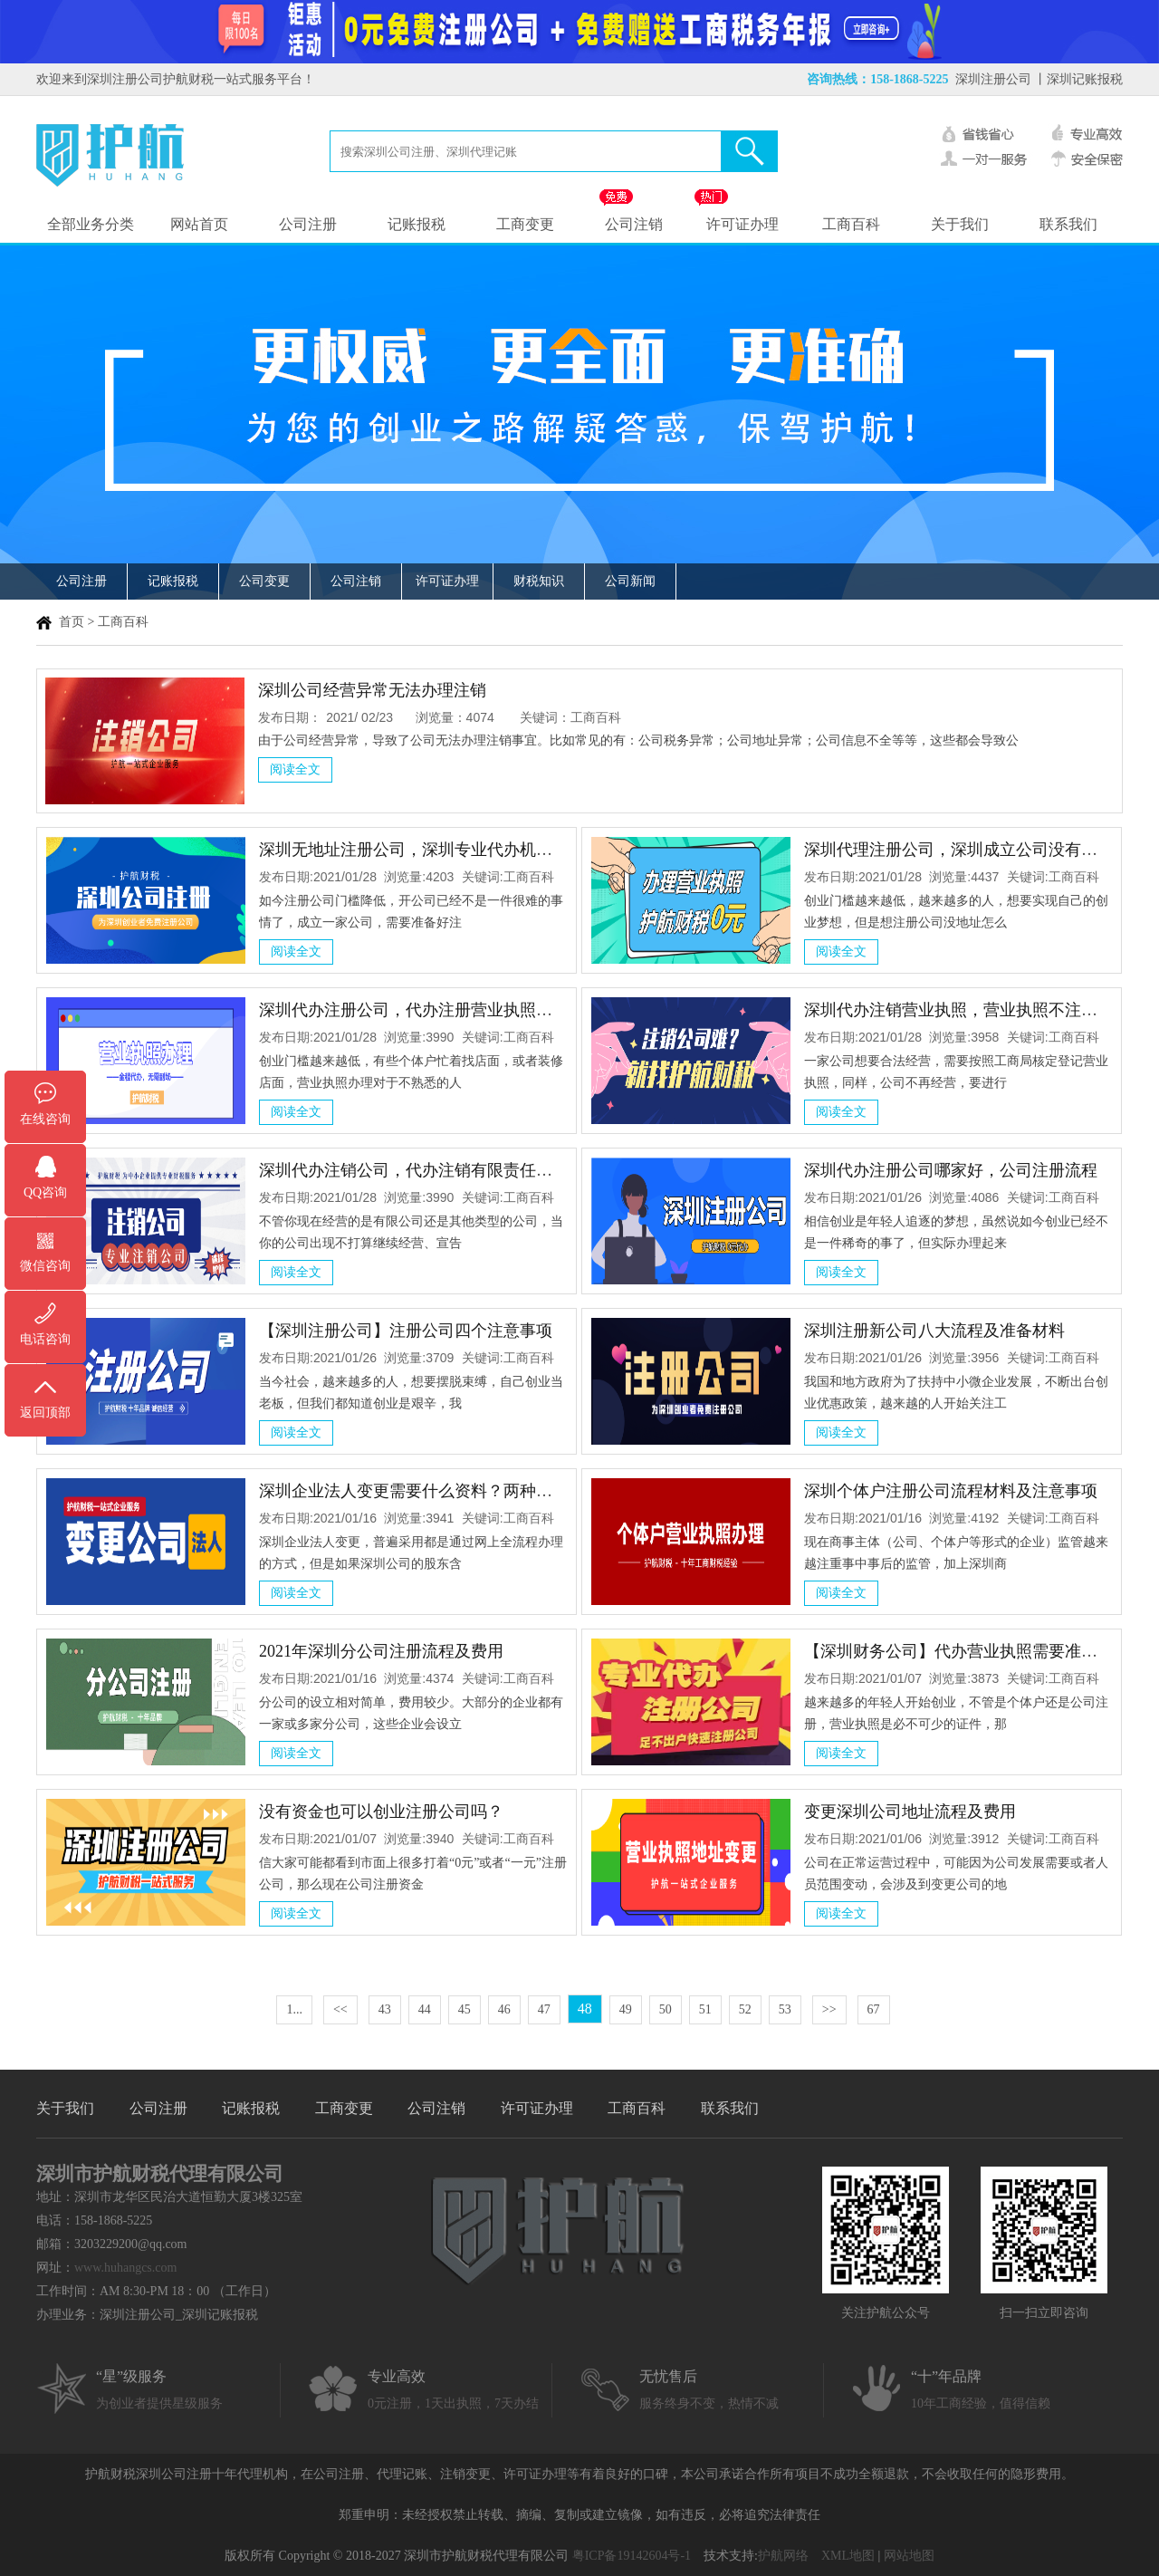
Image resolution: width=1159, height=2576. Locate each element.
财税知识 (538, 581)
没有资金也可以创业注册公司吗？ (381, 1811)
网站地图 (909, 2555)
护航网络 (783, 2555)
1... (294, 2009)
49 (625, 2009)
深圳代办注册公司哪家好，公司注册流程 (950, 1170)
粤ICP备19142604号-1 (631, 2555)
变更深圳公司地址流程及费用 (910, 1811)
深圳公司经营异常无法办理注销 (372, 690)
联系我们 (1068, 224)
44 (424, 2009)
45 (464, 2009)
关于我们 (960, 224)
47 (544, 2009)
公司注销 (634, 224)
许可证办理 (742, 224)
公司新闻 (630, 581)
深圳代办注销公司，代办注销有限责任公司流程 (430, 1170)
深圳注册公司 (993, 79)
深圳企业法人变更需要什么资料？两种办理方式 (430, 1491)
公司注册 (308, 224)
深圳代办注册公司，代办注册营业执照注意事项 (430, 1010)
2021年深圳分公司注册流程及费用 (381, 1651)
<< (340, 2009)
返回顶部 (45, 1412)
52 (745, 2009)
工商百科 (851, 224)
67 (873, 2009)
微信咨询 (45, 1266)
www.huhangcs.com (125, 2267)
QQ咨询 (45, 1192)
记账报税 (416, 224)
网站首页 (199, 224)
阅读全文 (295, 769)
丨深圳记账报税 (1078, 79)
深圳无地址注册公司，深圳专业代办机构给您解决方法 (454, 850)
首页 (71, 622)
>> (829, 2009)
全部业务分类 (90, 224)
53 (785, 2009)
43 (384, 2009)
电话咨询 (45, 1339)
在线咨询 (45, 1119)
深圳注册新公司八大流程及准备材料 (934, 1331)
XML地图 (848, 2555)
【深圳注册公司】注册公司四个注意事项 (405, 1331)
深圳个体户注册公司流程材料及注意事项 (950, 1491)
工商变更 (525, 224)
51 (705, 2009)
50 (665, 2009)
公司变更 (264, 581)
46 (504, 2009)
